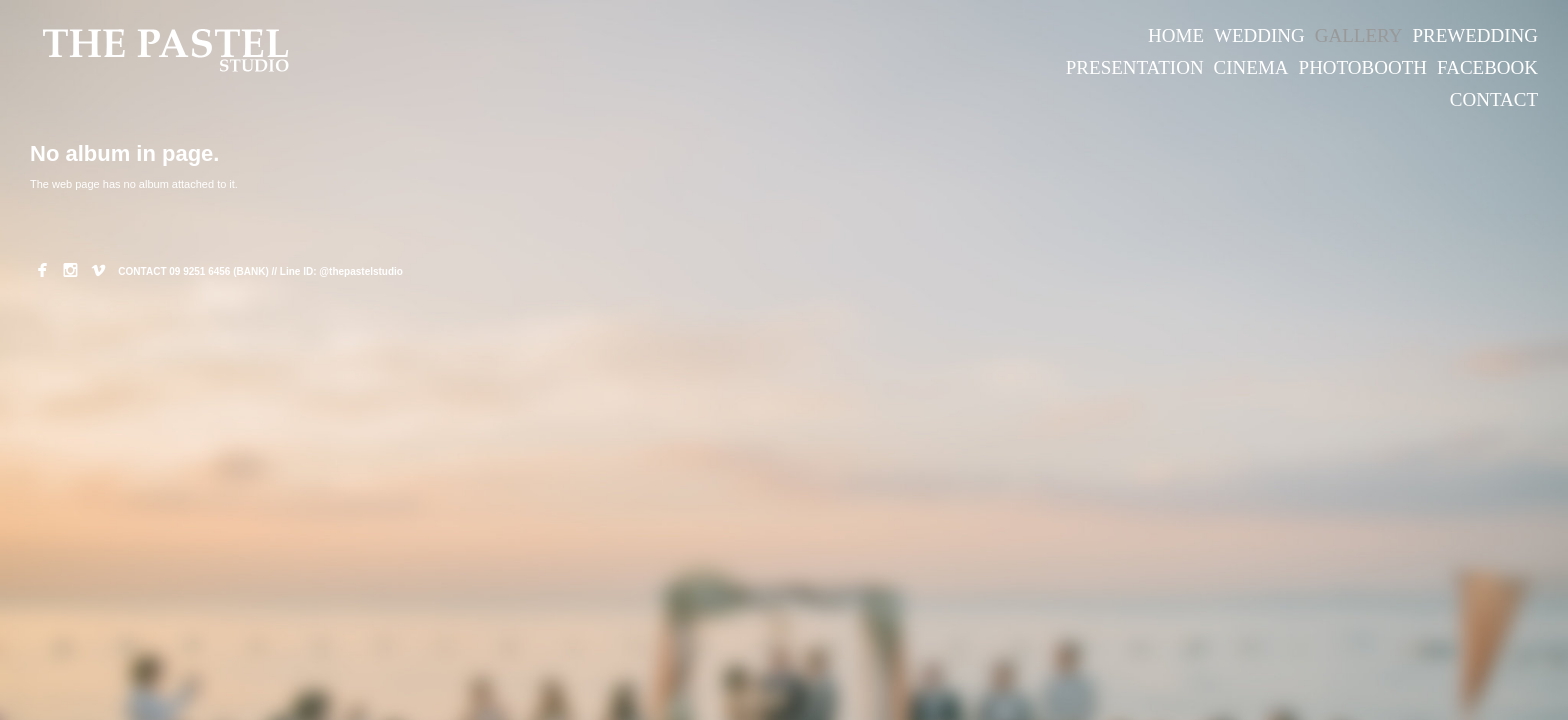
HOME (1176, 35)
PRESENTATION (1135, 67)
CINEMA (1251, 67)
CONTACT (1494, 99)
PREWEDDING (1475, 35)
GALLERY (1359, 35)
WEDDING (1259, 35)
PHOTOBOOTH (1363, 67)
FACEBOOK (1487, 67)
